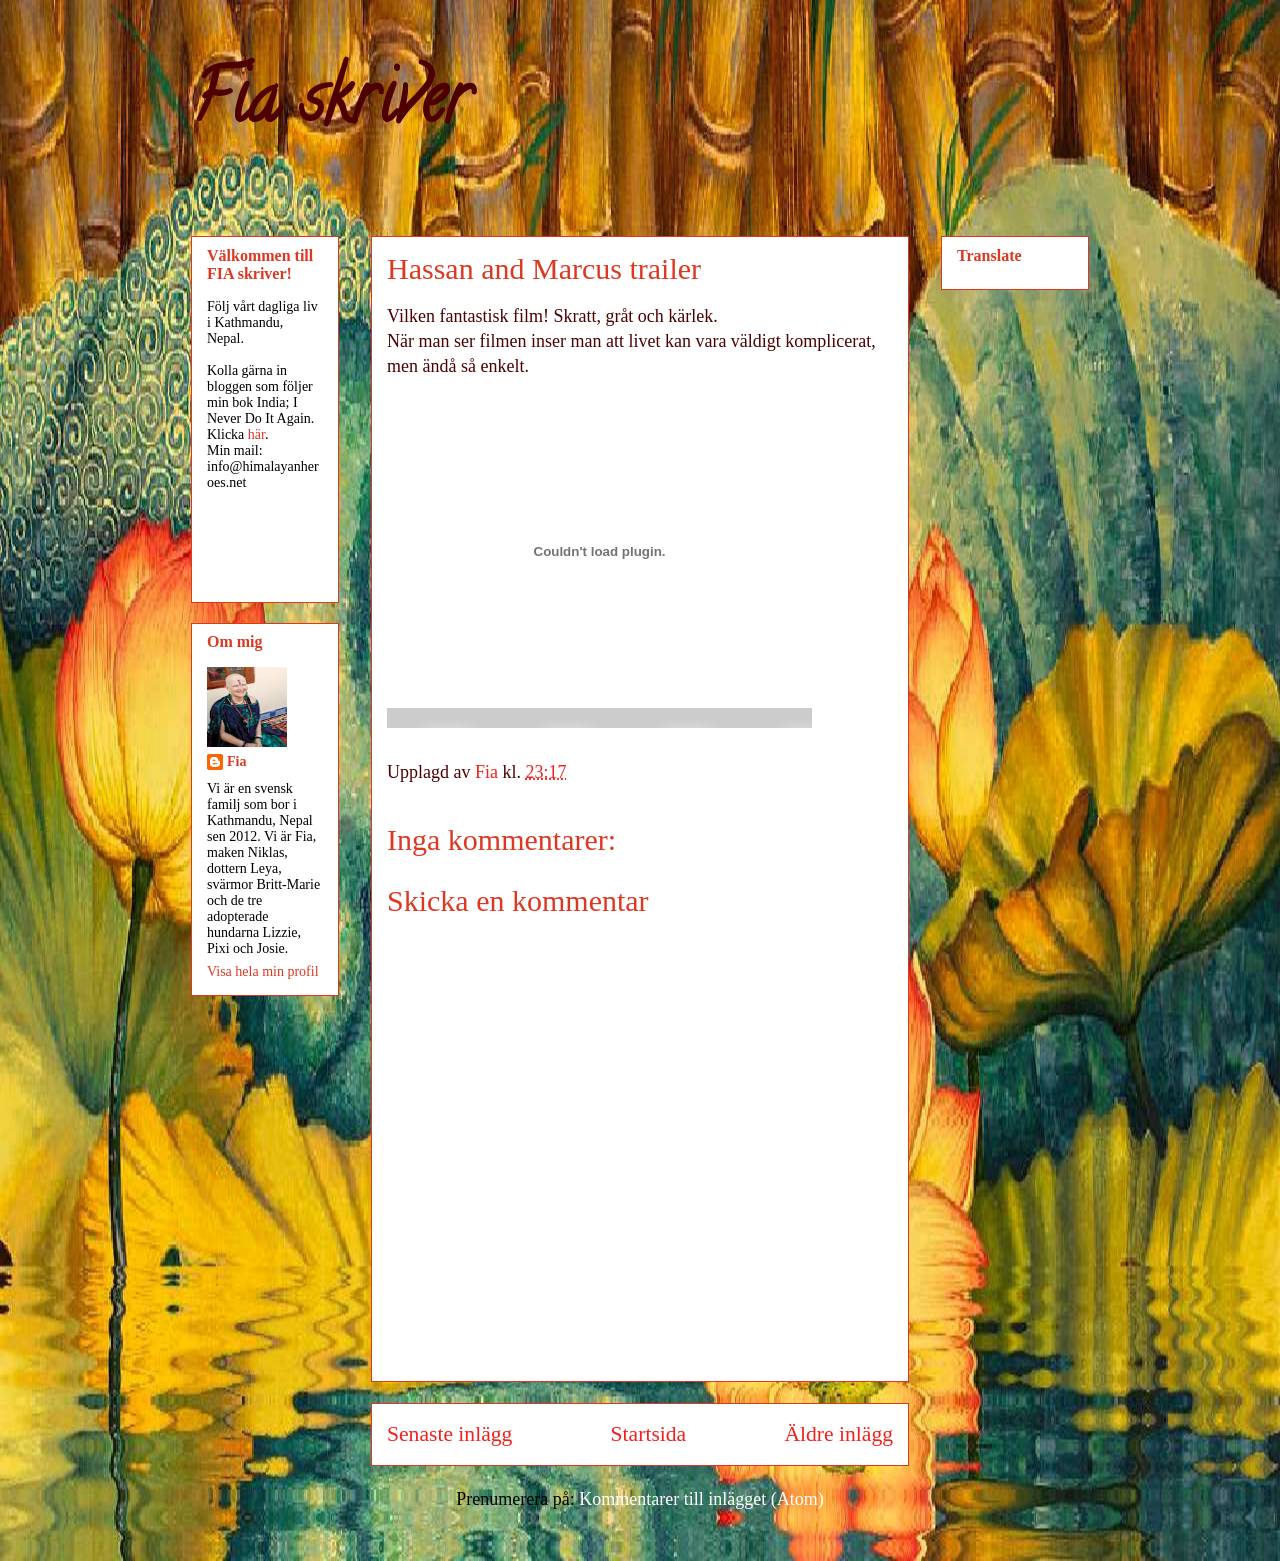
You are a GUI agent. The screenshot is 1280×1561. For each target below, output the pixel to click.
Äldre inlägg (838, 1434)
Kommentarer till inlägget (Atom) (701, 1499)
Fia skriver (330, 106)
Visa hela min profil (263, 971)
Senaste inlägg (449, 1434)
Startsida (649, 1434)
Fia (236, 761)
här (256, 434)
